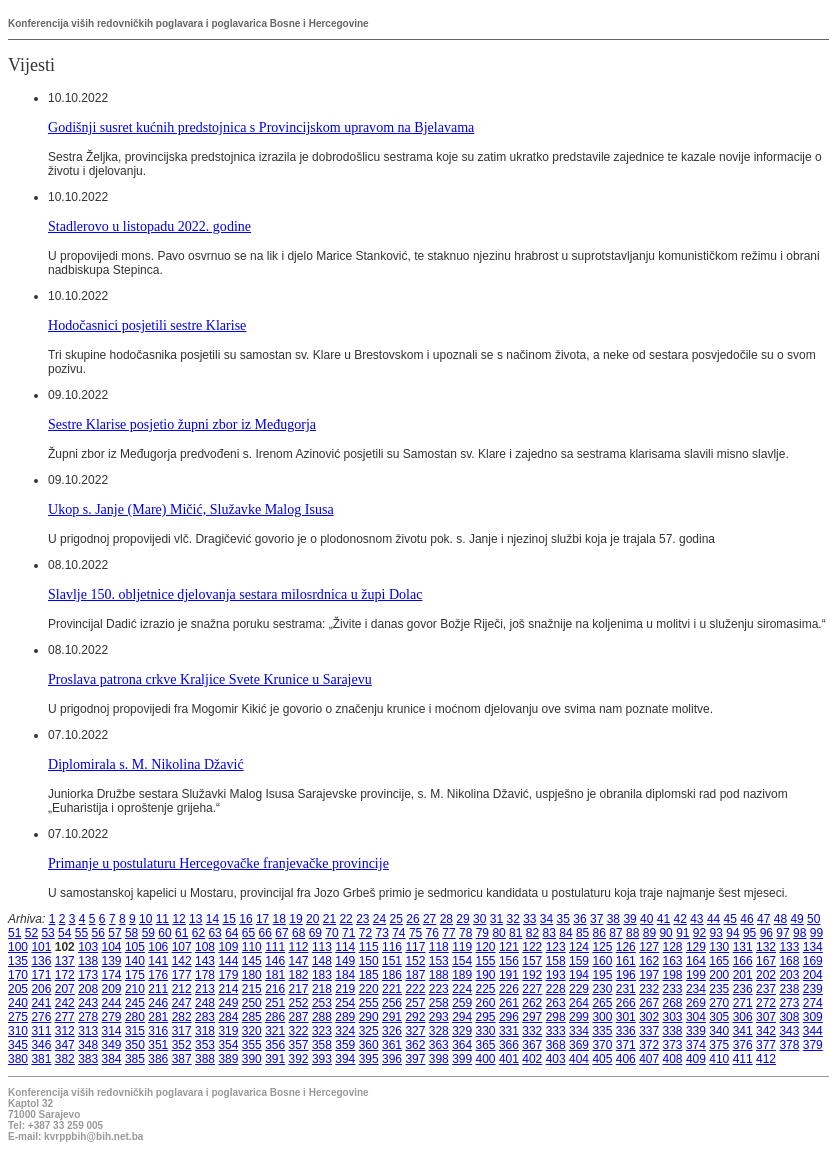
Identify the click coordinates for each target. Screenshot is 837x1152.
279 (112, 1017)
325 (369, 1031)
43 (696, 919)
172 (65, 975)
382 (65, 1059)
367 (532, 1045)
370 (602, 1045)
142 (182, 961)
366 (509, 1045)
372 (649, 1045)
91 (682, 933)
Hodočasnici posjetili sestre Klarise (147, 325)
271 (743, 1003)
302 (649, 1017)
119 (462, 947)
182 (299, 975)
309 (813, 1017)
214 (228, 989)
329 (462, 1031)
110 (252, 947)
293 (439, 1017)
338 (673, 1031)
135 (18, 961)
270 (719, 1003)
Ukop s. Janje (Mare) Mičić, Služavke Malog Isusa (191, 509)
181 (275, 975)
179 (228, 975)
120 (486, 947)
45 (730, 919)
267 (649, 1003)
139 (112, 961)
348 (88, 1045)
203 (789, 975)
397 (415, 1059)
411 (743, 1059)
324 (345, 1031)
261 (509, 1003)
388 (205, 1059)
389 (228, 1059)
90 (665, 933)
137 (65, 961)
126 (626, 947)
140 (135, 961)
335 (602, 1031)
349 (112, 1045)
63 (214, 933)
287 (299, 1017)
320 (252, 1031)
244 (112, 1003)
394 (345, 1059)
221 (392, 989)
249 (228, 1003)
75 (415, 933)
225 (486, 989)
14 (212, 919)
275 (18, 1017)
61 (181, 933)
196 (626, 975)
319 (228, 1031)
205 (18, 989)
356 (275, 1045)
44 (713, 919)
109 (228, 947)
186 (392, 975)
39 (629, 919)
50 (813, 919)
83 (549, 933)
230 (602, 989)
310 (18, 1031)
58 (131, 933)
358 (322, 1045)
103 (88, 947)
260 (486, 1003)
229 (579, 989)
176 (158, 975)
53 (47, 933)
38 (613, 919)
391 (275, 1059)
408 (673, 1059)
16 (245, 919)
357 (299, 1045)
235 (719, 989)
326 (392, 1031)
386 (158, 1059)
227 (532, 989)
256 (392, 1003)
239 (813, 989)
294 (462, 1017)
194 (579, 975)
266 (626, 1003)
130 (719, 947)
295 (486, 1017)
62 (198, 933)
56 (98, 933)
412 (766, 1059)
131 (743, 947)
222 (415, 989)
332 (532, 1031)
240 (18, 1003)
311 (41, 1031)
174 (112, 975)
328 (439, 1031)
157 (532, 961)
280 (135, 1017)
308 (789, 1017)
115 (369, 947)
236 (743, 989)
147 (299, 961)
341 (743, 1031)
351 (158, 1045)
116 (392, 947)
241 (41, 1003)
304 (696, 1017)
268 (673, 1003)
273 (789, 1003)
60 (164, 933)
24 (379, 919)
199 (696, 975)
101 (41, 947)
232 (649, 989)
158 (556, 961)
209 (112, 989)
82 (532, 933)
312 (65, 1031)
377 (766, 1045)
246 (158, 1003)
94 (732, 933)
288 (322, 1017)
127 (649, 947)
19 (295, 919)
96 (766, 933)
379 (813, 1045)
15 (229, 919)
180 (252, 975)
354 (228, 1045)
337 (649, 1031)
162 (649, 961)
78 (465, 933)
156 (509, 961)
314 (112, 1031)
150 (369, 961)
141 (158, 961)
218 (322, 989)
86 (599, 933)
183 (322, 975)
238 (789, 989)
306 (743, 1017)
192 (532, 975)
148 (322, 961)
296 (509, 1017)
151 (392, 961)
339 (696, 1031)
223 (439, 989)
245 (135, 1003)
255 (369, 1003)
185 (369, 975)
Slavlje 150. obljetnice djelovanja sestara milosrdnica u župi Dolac (235, 594)
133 (789, 947)
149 (345, 961)
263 (556, 1003)
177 (182, 975)
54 (64, 933)
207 (65, 989)
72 (365, 933)
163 (673, 961)
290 (369, 1017)
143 (205, 961)
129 (696, 947)
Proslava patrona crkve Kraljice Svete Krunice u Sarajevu (210, 679)
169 (813, 961)
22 (345, 919)
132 (766, 947)
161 (626, 961)
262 (532, 1003)
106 (158, 947)
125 (602, 947)
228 (556, 989)
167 (766, 961)
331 (509, 1031)
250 (252, 1003)
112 (299, 947)
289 (345, 1017)
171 (41, 975)
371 (626, 1045)
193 (556, 975)
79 (482, 933)
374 (696, 1045)
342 (766, 1031)
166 (743, 961)
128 (673, 947)
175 (135, 975)
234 (696, 989)
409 (696, 1059)
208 (88, 989)
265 (602, 1003)
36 (579, 919)
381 (41, 1059)
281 (158, 1017)
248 (205, 1003)
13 (195, 919)
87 (615, 933)
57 (114, 933)
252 (299, 1003)
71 (348, 933)
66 (265, 933)
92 (699, 933)
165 (719, 961)
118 (439, 947)
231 (626, 989)
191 (509, 975)
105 (135, 947)
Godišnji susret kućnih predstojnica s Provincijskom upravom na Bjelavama (261, 127)
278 (88, 1017)
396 (392, 1059)
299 (579, 1017)
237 (766, 989)
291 (392, 1017)
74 (398, 933)
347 (65, 1045)
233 (673, 989)
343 (789, 1031)
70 (331, 933)
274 (813, 1003)
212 (182, 989)
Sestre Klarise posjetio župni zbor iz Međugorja (182, 424)
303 (673, 1017)
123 (556, 947)
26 (412, 919)
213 (205, 989)
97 (782, 933)
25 (396, 919)
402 (532, 1059)
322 (299, 1031)
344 (813, 1031)
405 (602, 1059)
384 (112, 1059)
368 (556, 1045)
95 (749, 933)
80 (498, 933)
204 (813, 975)
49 (796, 919)
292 (415, 1017)
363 (439, 1045)
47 (763, 919)
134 (813, 947)
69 (315, 933)
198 (673, 975)
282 (182, 1017)
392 (299, 1059)
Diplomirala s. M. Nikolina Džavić (146, 764)
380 (18, 1059)
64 (231, 933)
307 (766, 1017)
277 (65, 1017)
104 (112, 947)
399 (462, 1059)
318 (205, 1031)
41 (663, 919)
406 (626, 1059)
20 (312, 919)
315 (135, 1031)
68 (298, 933)
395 (369, 1059)
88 (632, 933)
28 (446, 919)
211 (158, 989)
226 (509, 989)
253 (322, 1003)
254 (345, 1003)
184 (345, 975)
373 (673, 1045)
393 (322, 1059)
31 (496, 919)
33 (529, 919)
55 (81, 933)
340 (719, 1031)
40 (646, 919)
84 (565, 933)
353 (205, 1045)
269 (696, 1003)
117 (415, 947)
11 (162, 919)
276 (41, 1017)
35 (563, 919)
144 (228, 961)
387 (182, 1059)
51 (14, 933)
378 (789, 1045)
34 (546, 919)
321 (275, 1031)
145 (252, 961)
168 (789, 961)
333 (556, 1031)
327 (415, 1031)
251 (275, 1003)
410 (719, 1059)
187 (415, 975)
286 (275, 1017)
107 (182, 947)
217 (299, 989)
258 (439, 1003)
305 (719, 1017)
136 (41, 961)
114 (345, 947)
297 (532, 1017)
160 (602, 961)
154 (462, 961)
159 (579, 961)
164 (696, 961)
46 (746, 919)
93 (716, 933)
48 (780, 919)
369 (579, 1045)
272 (766, 1003)
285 (252, 1017)
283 (205, 1017)
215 (252, 989)
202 (766, 975)
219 (345, 989)
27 (429, 919)
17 (262, 919)
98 (799, 933)
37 (596, 919)
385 (135, 1059)
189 (462, 975)
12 (178, 919)
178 (205, 975)
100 (18, 947)
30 (479, 919)
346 (41, 1045)
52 (31, 933)
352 (182, 1045)
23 (362, 919)
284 (228, 1017)
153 (439, 961)
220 (369, 989)
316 (158, 1031)
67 (281, 933)
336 (626, 1031)
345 (18, 1045)
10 (145, 919)
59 (148, 933)
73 (381, 933)
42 (679, 919)
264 (579, 1003)
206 (41, 989)
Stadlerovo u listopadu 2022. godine (149, 226)
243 (88, 1003)
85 (582, 933)
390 (252, 1059)
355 (252, 1045)
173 (88, 975)
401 (509, 1059)
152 (415, 961)
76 (432, 933)
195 (602, 975)
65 (248, 933)
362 (415, 1045)
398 (439, 1059)
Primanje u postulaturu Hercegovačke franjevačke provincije (218, 863)
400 (486, 1059)
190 (486, 975)
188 (439, 975)
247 (182, 1003)
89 (649, 933)
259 (462, 1003)
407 (649, 1059)
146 (275, 961)
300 (602, 1017)
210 (135, 989)
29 (462, 919)
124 (579, 947)
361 (392, 1045)
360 (369, 1045)
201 (743, 975)
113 (322, 947)
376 (743, 1045)
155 (486, 961)
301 (626, 1017)
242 (65, 1003)
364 (462, 1045)
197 (649, 975)
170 (18, 975)
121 (509, 947)
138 (88, 961)
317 (182, 1031)
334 (579, 1031)
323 (322, 1031)
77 (448, 933)
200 (719, 975)
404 (579, 1059)
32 (512, 919)
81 (515, 933)
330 (486, 1031)
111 (275, 947)
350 (135, 1045)
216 (275, 989)
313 (88, 1031)
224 (462, 989)
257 (415, 1003)
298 (556, 1017)
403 (556, 1059)
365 (486, 1045)
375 (719, 1045)
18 (279, 919)
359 (345, 1045)
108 (205, 947)
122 (532, 947)
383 (88, 1059)
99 (816, 933)
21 (329, 919)
